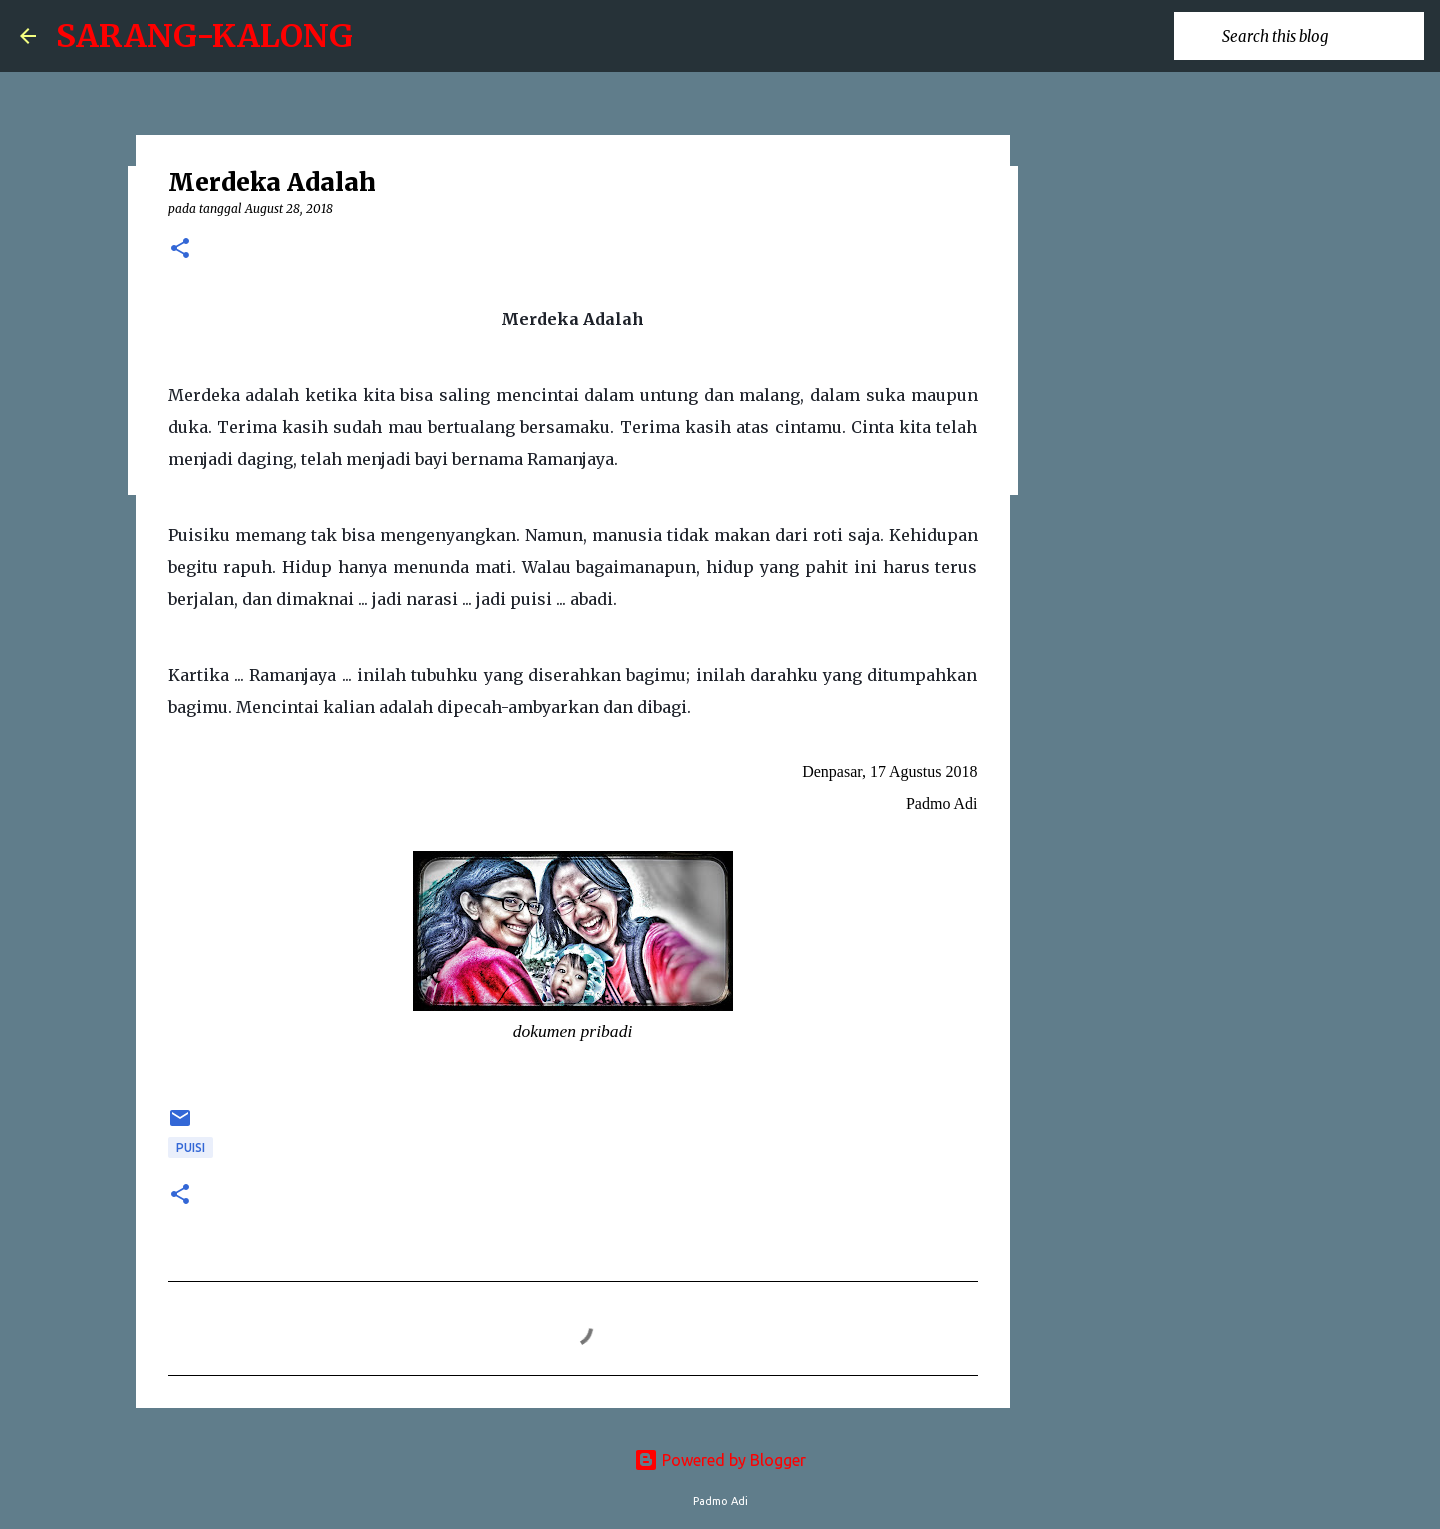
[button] (180, 249)
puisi (190, 1147)
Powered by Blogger (720, 1460)
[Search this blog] (1319, 36)
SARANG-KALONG (204, 36)
